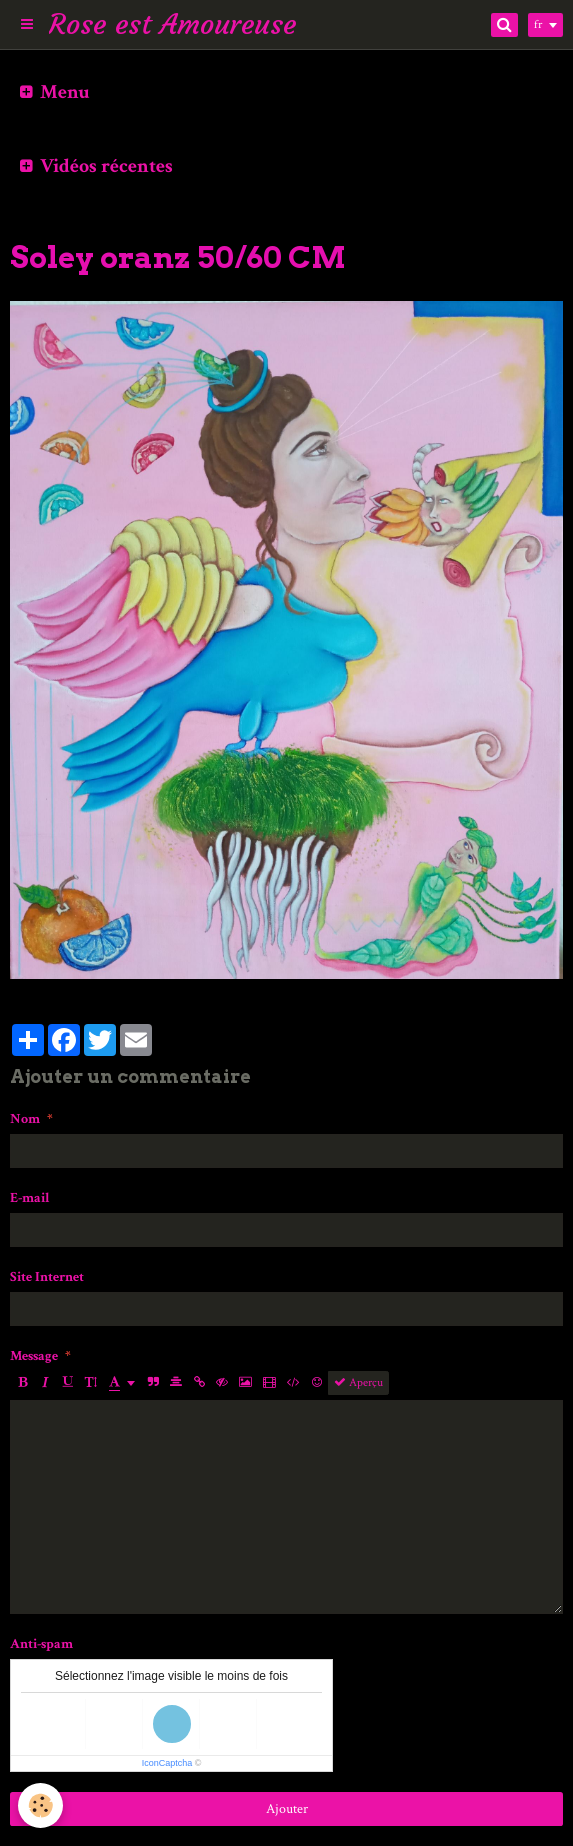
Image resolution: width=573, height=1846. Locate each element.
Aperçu (358, 1382)
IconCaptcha (167, 1763)
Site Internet (47, 1277)
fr (538, 24)
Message (34, 1356)
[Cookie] (40, 1805)
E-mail (30, 1198)
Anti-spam (41, 1644)
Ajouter (287, 1809)
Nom (25, 1119)
